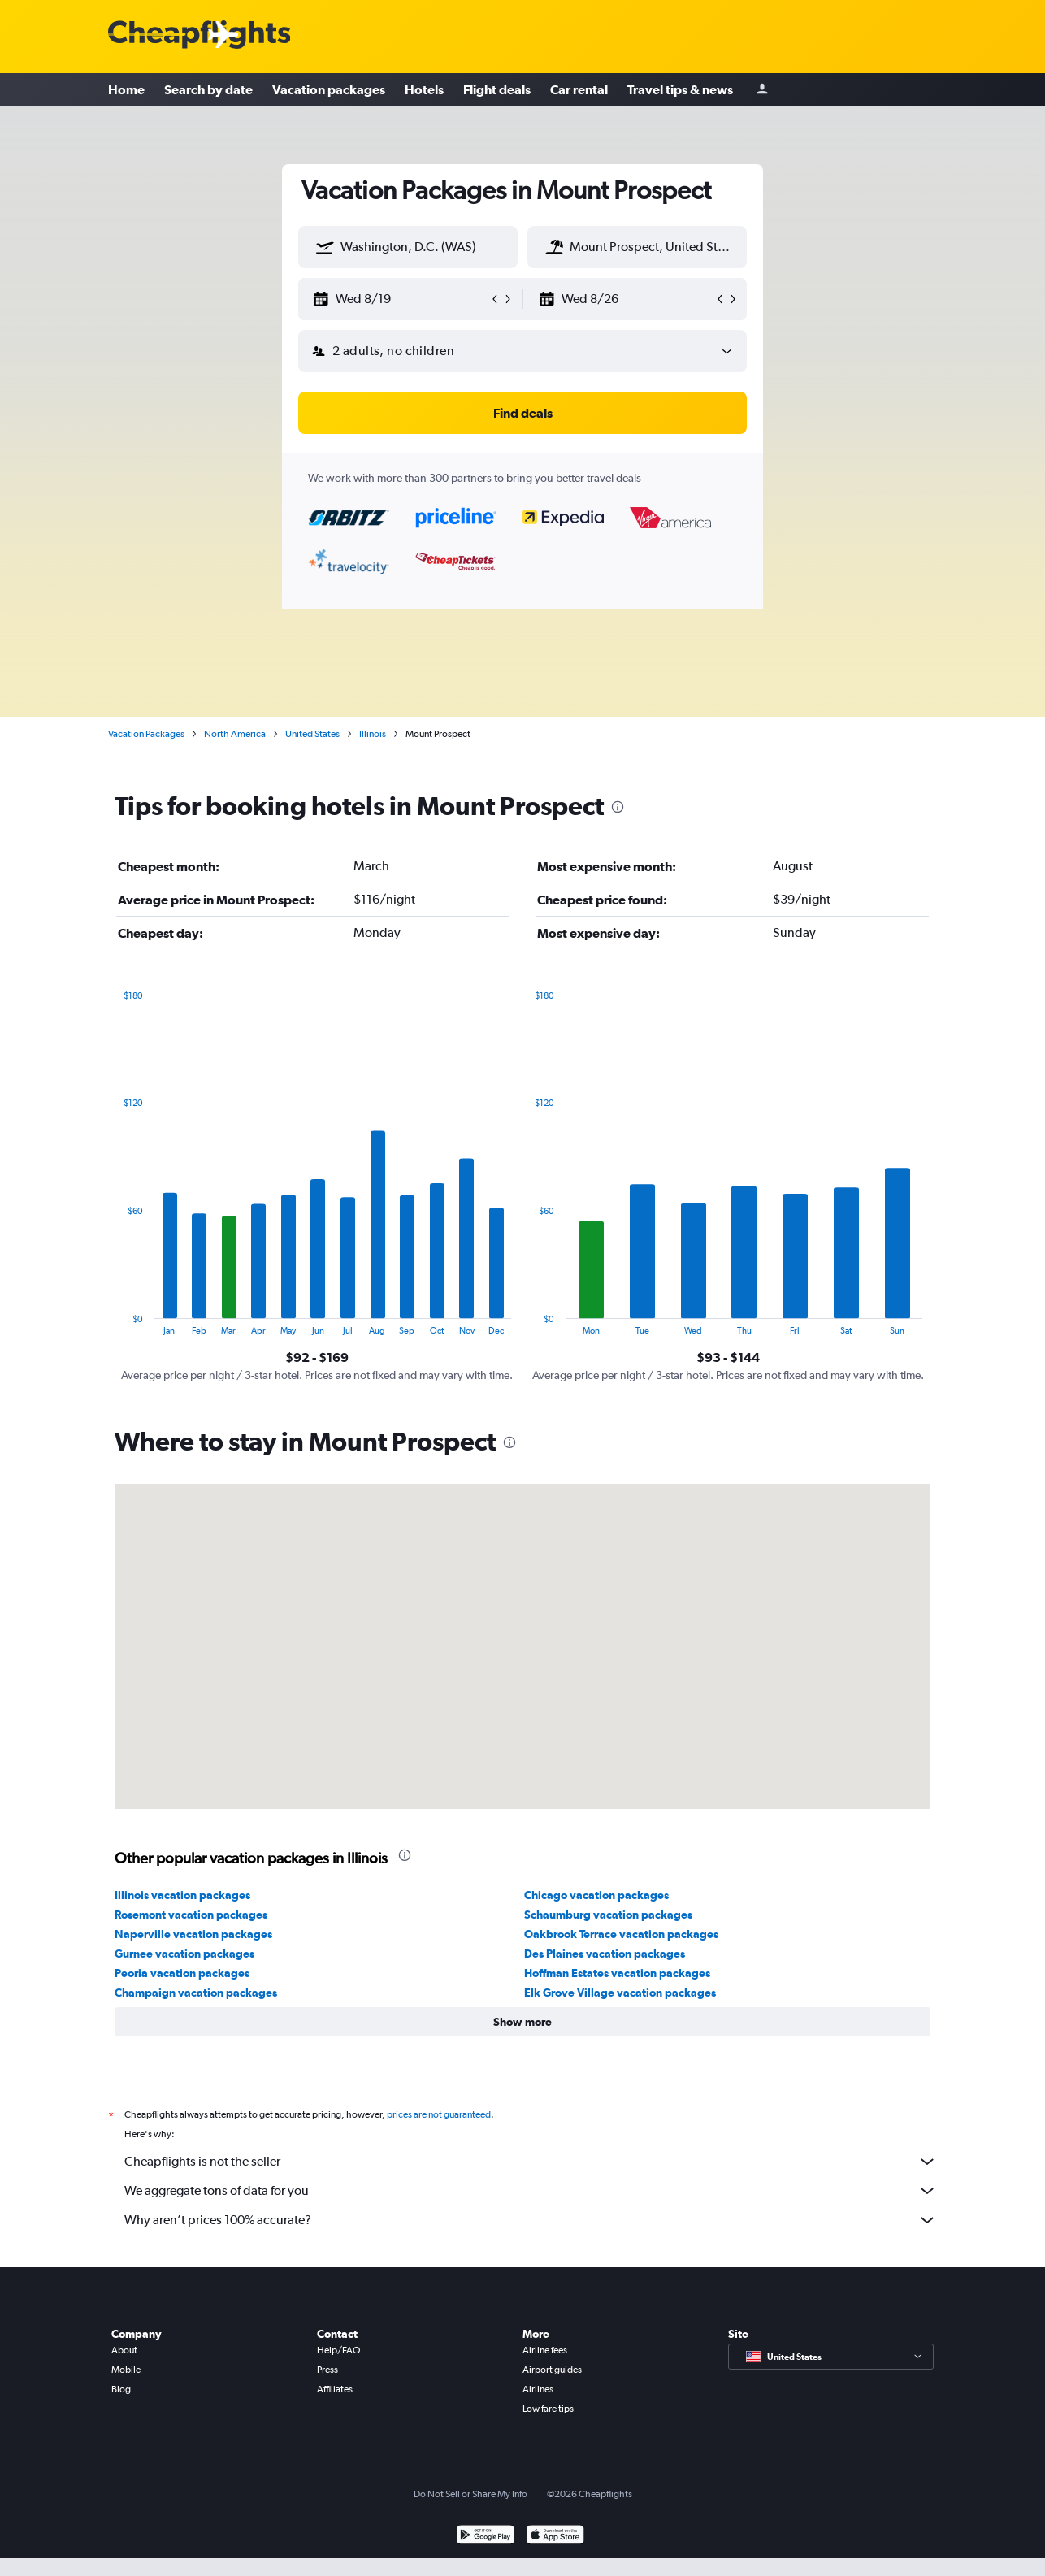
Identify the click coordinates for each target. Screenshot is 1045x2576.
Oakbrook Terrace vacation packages (621, 1934)
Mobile (126, 2369)
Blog (121, 2389)
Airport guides (552, 2369)
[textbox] (408, 247)
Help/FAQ (338, 2350)
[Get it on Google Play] (485, 2536)
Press (327, 2369)
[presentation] (617, 807)
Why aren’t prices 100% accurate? (530, 2220)
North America (235, 733)
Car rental (579, 89)
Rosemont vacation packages (191, 1914)
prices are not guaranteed (439, 2114)
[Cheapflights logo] (199, 35)
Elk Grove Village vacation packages (620, 1992)
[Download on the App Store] (555, 2536)
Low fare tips (548, 2408)
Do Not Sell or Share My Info (470, 2494)
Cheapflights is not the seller (530, 2161)
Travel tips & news (680, 89)
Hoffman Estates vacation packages (617, 1973)
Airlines (537, 2389)
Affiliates (335, 2389)
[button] (325, 247)
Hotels (424, 89)
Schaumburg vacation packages (608, 1914)
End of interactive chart (526, 1322)
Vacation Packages (146, 733)
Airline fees (544, 2350)
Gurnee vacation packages (184, 1953)
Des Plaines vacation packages (604, 1953)
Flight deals (497, 89)
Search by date (208, 89)
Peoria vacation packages (182, 1973)
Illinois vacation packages (182, 1895)
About (124, 2350)
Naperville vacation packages (193, 1934)
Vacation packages (328, 89)
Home (126, 89)
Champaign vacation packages (196, 1992)
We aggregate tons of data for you (530, 2191)
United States (312, 733)
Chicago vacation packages (596, 1895)
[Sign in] (762, 89)
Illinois (372, 733)
